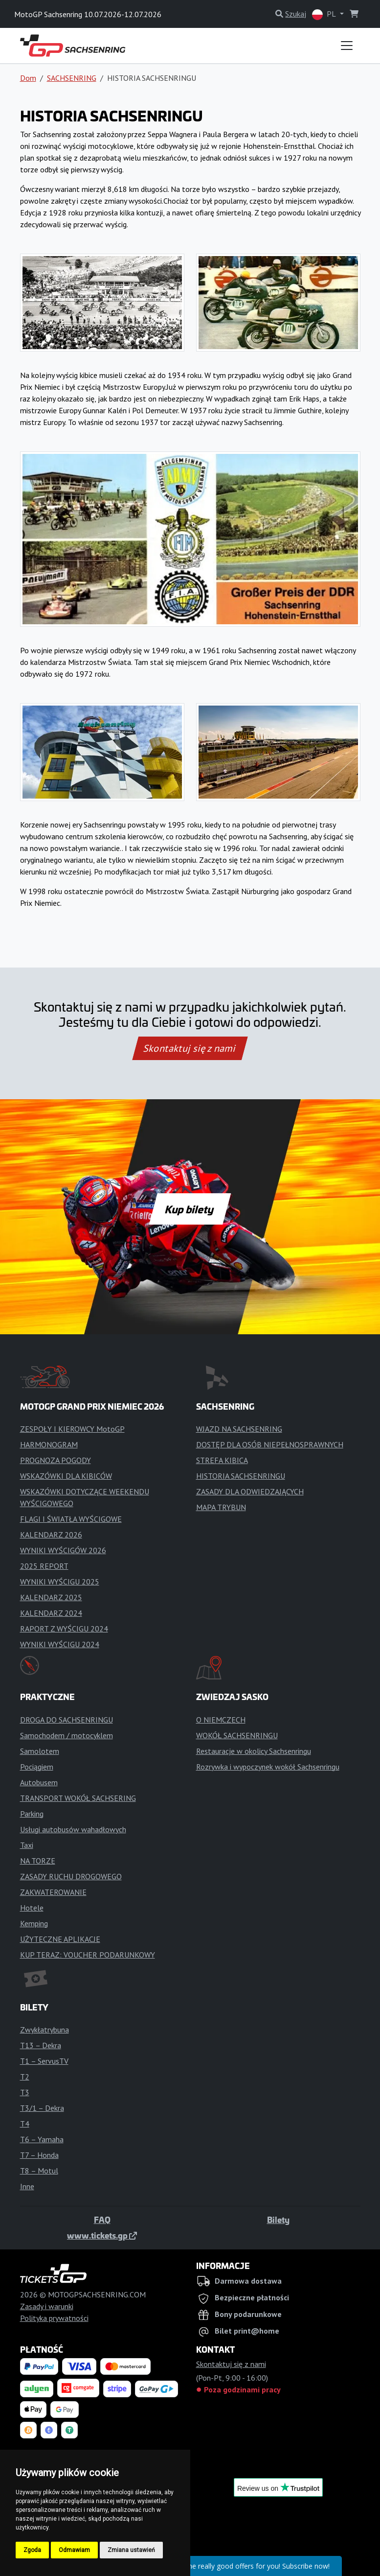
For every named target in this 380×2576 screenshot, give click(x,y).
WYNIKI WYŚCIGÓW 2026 (63, 1550)
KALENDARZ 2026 (51, 1534)
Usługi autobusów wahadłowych (73, 1829)
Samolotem (39, 1751)
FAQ (102, 2219)
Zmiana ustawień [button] (131, 2550)
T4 (24, 2123)
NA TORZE (37, 1861)
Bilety (278, 2219)
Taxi (26, 1845)
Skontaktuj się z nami (190, 1048)
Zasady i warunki (46, 2306)
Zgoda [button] (32, 2550)
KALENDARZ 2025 (51, 1597)
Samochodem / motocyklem (66, 1735)
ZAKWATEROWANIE (53, 1892)
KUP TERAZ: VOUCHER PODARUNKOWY (87, 1955)
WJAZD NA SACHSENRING (239, 1429)
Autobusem (39, 1782)
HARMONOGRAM (49, 1444)
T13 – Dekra (40, 2045)
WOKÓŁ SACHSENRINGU (237, 1735)
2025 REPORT (44, 1566)
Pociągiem (36, 1767)
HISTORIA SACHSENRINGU (240, 1476)
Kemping (34, 1923)
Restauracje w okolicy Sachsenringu (253, 1751)
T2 (24, 2076)
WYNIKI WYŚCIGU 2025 (59, 1581)
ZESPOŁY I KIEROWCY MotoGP (72, 1429)
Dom (28, 78)
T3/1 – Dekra (42, 2108)
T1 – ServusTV (44, 2061)
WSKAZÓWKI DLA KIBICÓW (66, 1476)
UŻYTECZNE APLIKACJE (60, 1939)
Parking (32, 1814)
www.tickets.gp (102, 2235)
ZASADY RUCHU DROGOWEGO (71, 1876)
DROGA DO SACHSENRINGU (66, 1720)
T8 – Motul (39, 2170)
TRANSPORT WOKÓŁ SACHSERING (78, 1798)
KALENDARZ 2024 (51, 1613)
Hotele (32, 1908)
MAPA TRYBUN (221, 1507)
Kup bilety (189, 1209)
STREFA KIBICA (222, 1460)
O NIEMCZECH (221, 1720)
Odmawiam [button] (74, 2550)
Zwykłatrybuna (44, 2029)
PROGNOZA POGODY (55, 1460)
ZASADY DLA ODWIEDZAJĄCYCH (250, 1491)
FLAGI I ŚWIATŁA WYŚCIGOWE (71, 1519)
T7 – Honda (39, 2155)
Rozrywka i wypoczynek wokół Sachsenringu (267, 1767)
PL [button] (324, 14)
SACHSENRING (71, 78)
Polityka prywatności (54, 2318)
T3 (24, 2092)
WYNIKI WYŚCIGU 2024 (59, 1644)
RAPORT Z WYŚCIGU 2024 (64, 1628)
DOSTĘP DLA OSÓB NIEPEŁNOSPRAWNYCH (269, 1444)
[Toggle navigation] (346, 45)
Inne (27, 2186)
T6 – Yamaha (42, 2139)
